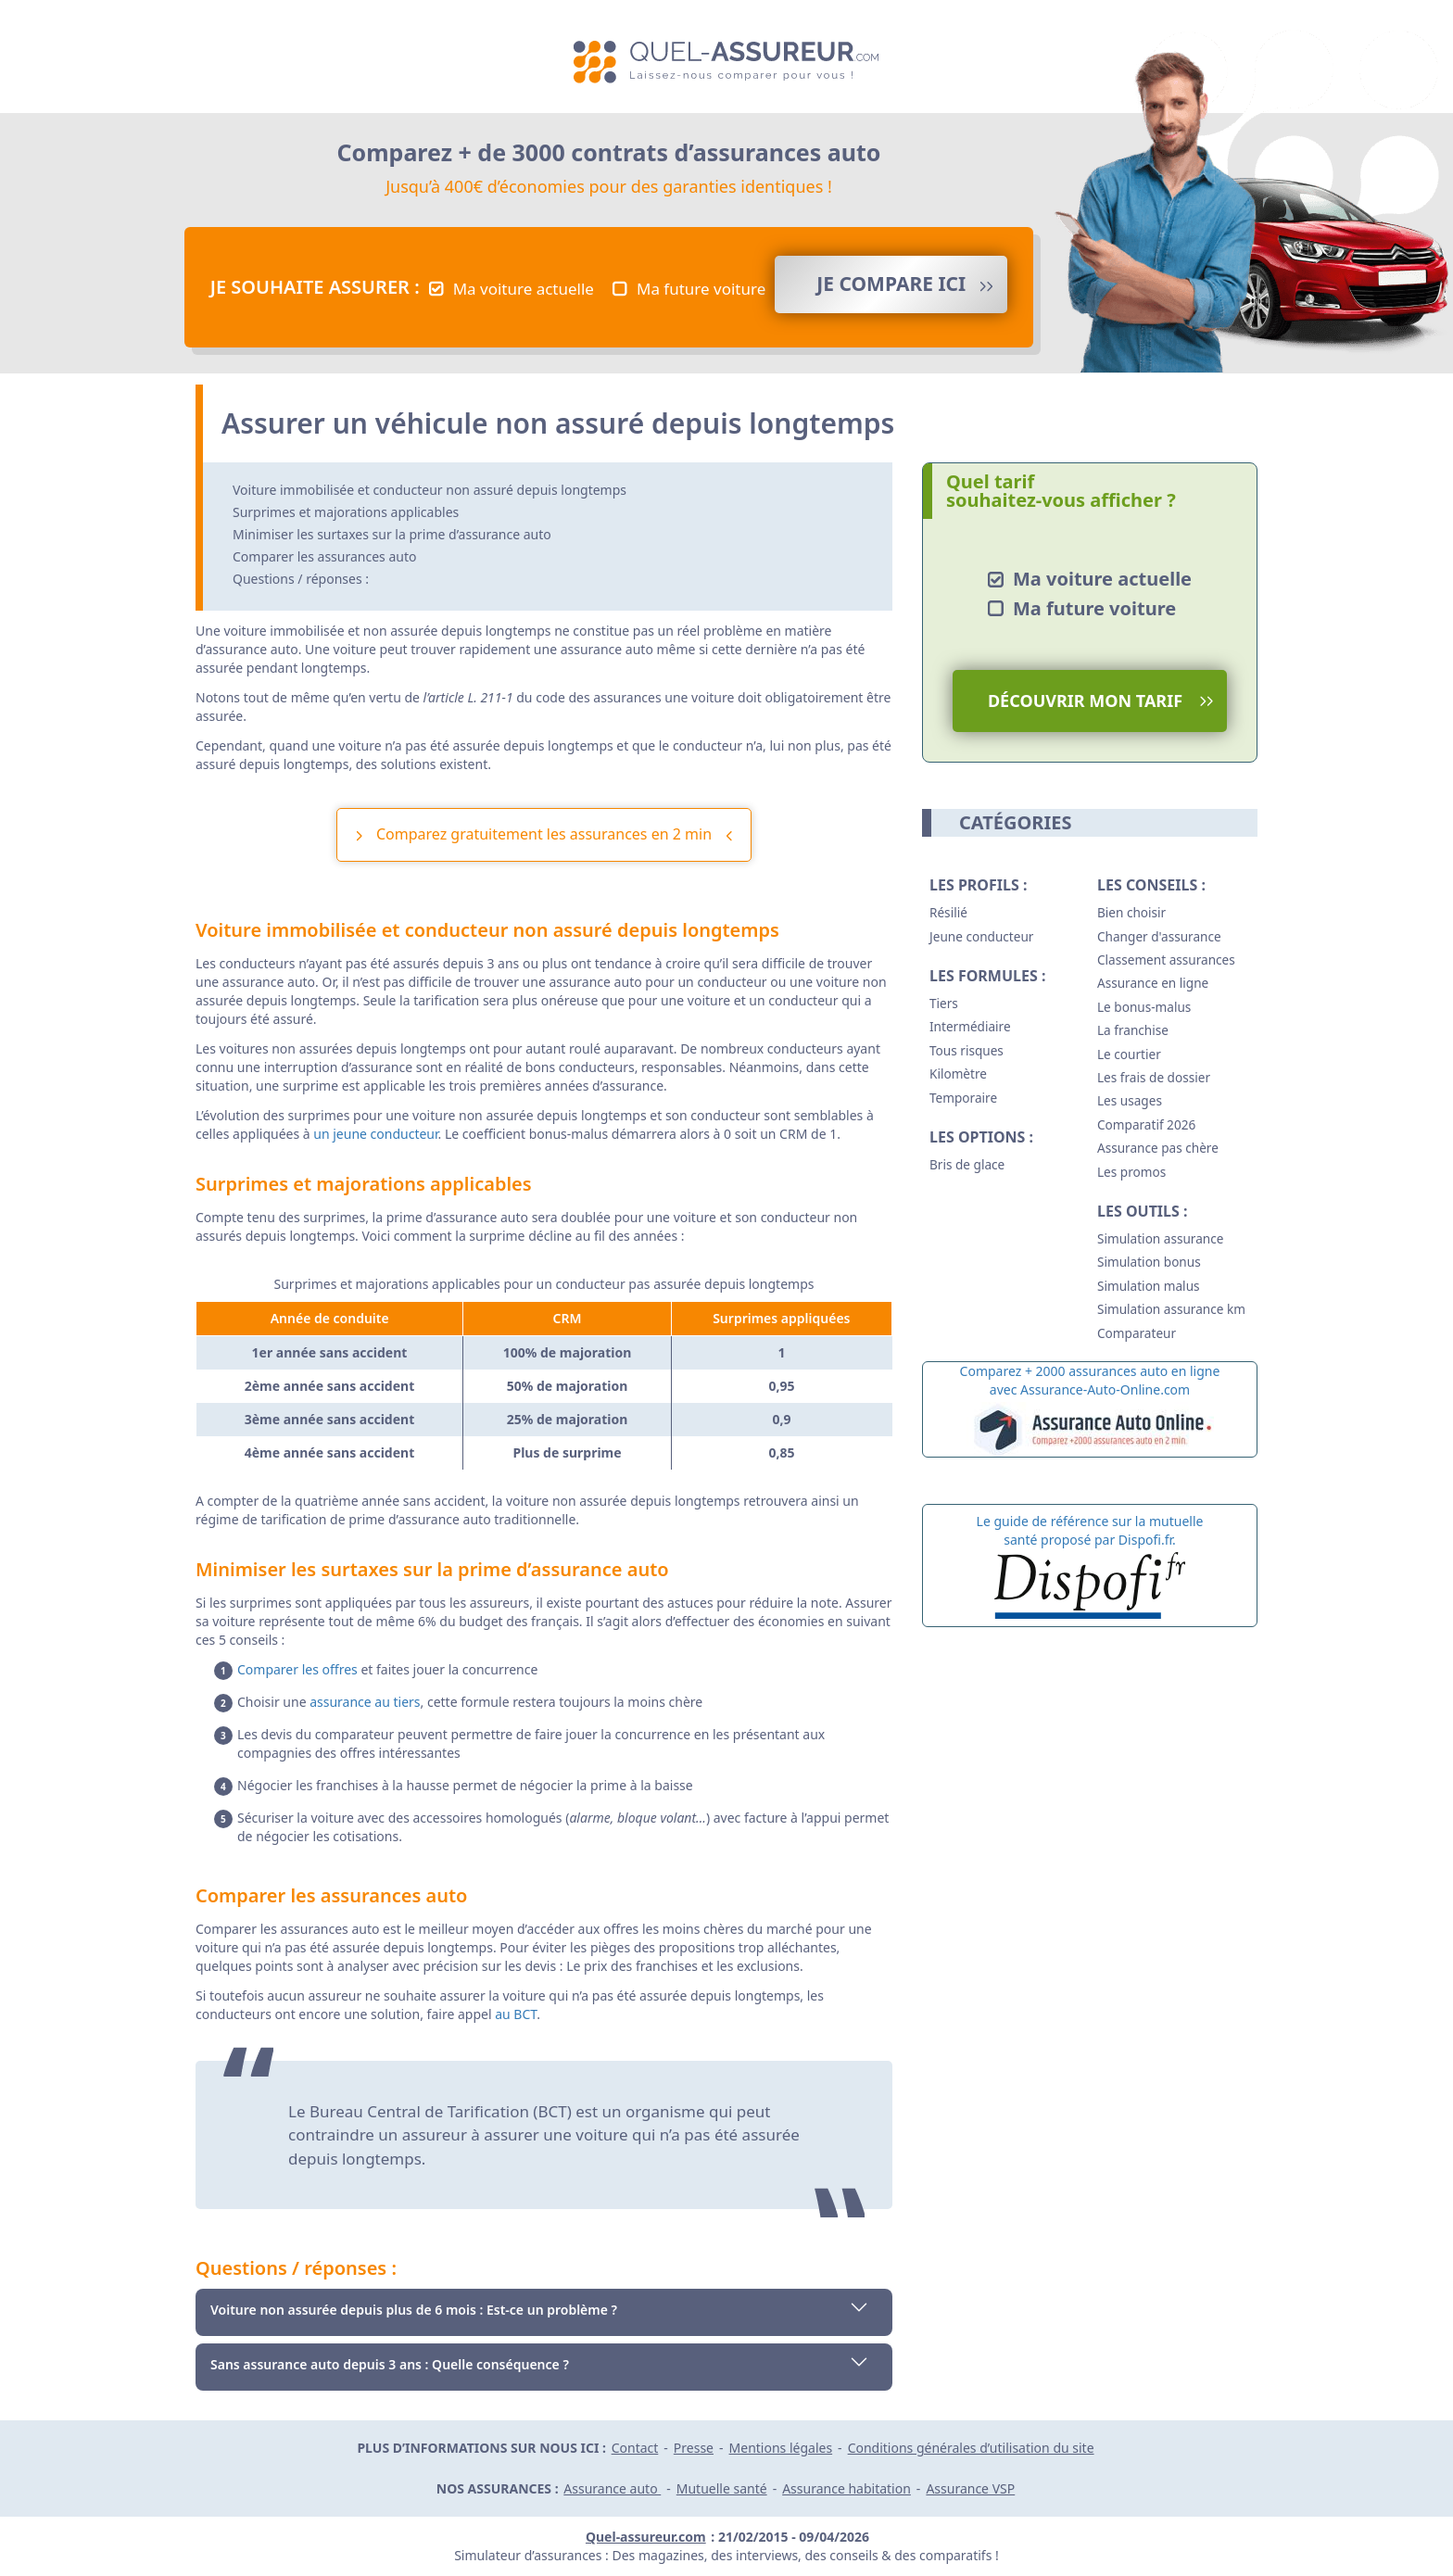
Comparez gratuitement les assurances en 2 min (544, 834)
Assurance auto (612, 2488)
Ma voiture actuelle (523, 288)
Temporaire (963, 1097)
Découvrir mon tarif (1085, 700)
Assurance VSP (970, 2488)
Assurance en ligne (1152, 982)
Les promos (1131, 1172)
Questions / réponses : (301, 578)
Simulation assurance (1160, 1238)
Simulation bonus (1149, 1261)
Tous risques (966, 1050)
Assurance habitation (846, 2488)
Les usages (1129, 1100)
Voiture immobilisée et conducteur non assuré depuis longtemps (429, 490)
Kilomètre (958, 1073)
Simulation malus (1148, 1285)
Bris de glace (966, 1164)
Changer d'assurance (1159, 936)
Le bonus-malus (1144, 1007)
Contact (635, 2447)
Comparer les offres (297, 1669)
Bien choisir (1131, 912)
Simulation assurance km (1171, 1309)
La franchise (1133, 1030)
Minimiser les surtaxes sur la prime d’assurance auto (392, 534)
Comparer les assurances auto (324, 556)
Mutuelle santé (721, 2488)
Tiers (943, 1003)
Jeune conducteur (981, 936)
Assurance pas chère (1158, 1147)
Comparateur (1136, 1333)
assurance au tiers (365, 1702)
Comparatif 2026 (1146, 1124)
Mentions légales (781, 2447)
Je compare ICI (891, 284)
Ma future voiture (701, 288)
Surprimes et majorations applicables (346, 512)
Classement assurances (1166, 959)
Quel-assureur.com (646, 2536)
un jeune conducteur (375, 1134)
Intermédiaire (970, 1026)
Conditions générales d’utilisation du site (971, 2447)
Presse (694, 2447)
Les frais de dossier (1153, 1077)
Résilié (948, 912)
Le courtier (1129, 1054)
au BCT (516, 2014)
